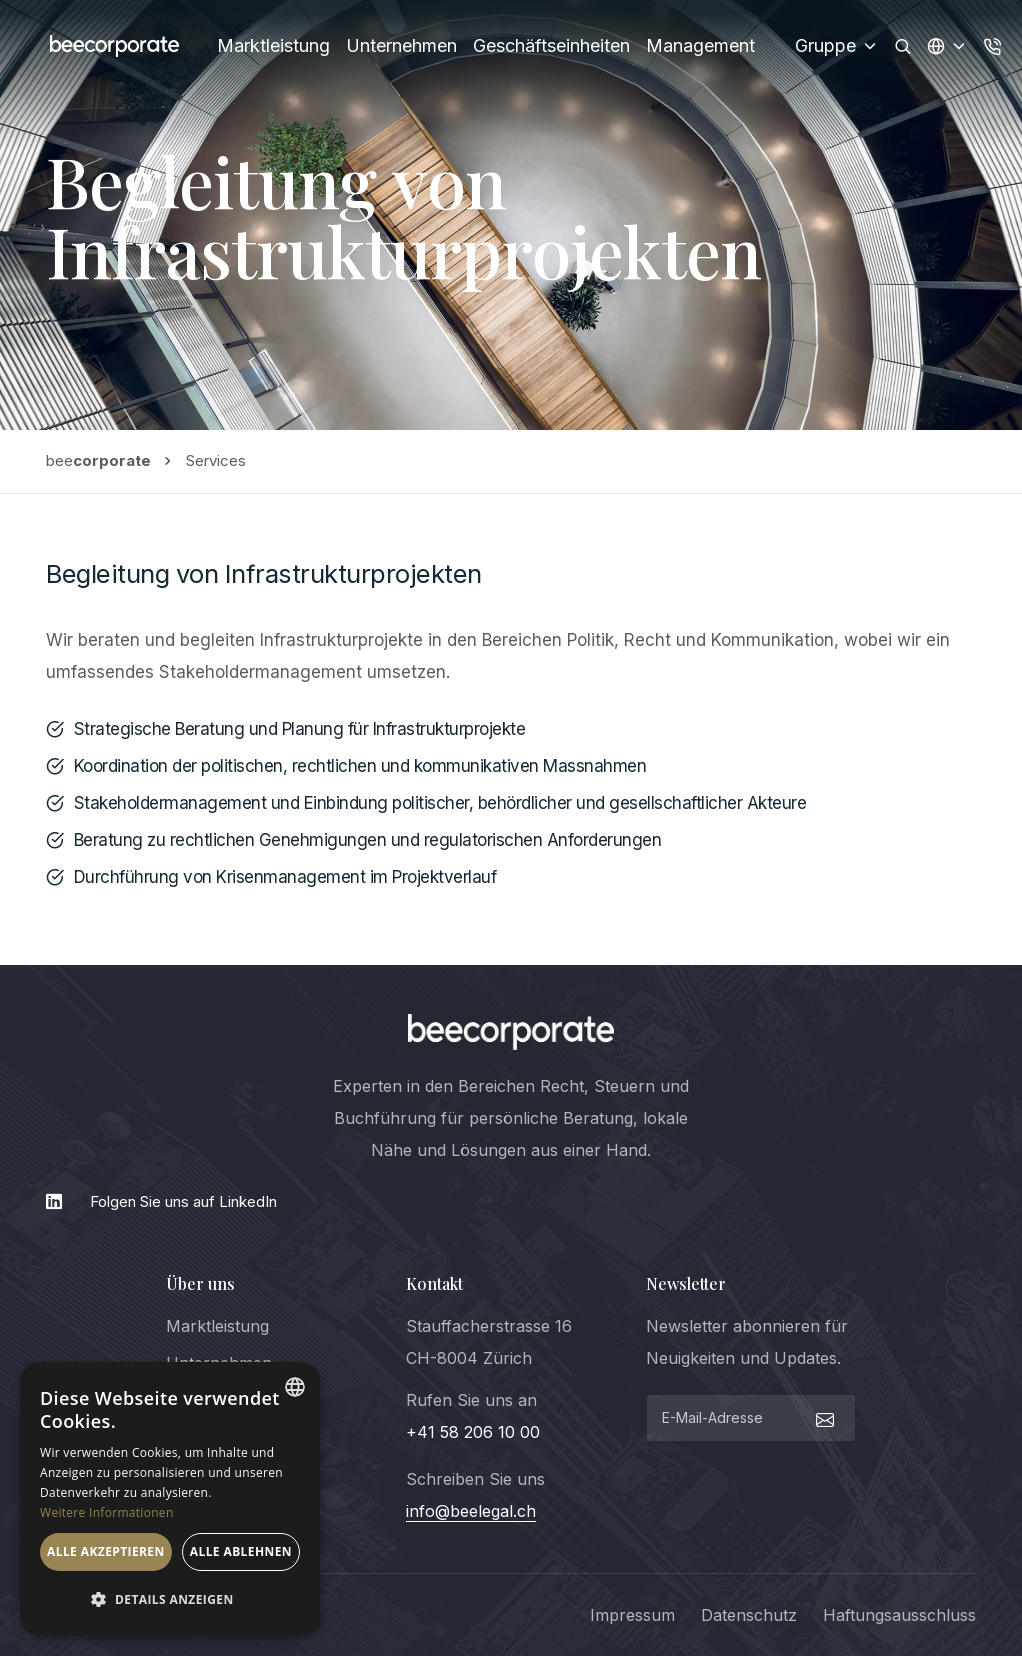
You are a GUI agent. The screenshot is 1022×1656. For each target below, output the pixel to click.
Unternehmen (401, 45)
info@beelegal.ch (471, 1511)
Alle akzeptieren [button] (106, 1551)
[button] (170, 1600)
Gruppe (837, 45)
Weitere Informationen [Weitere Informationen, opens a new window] (107, 1512)
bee (98, 460)
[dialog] (170, 1499)
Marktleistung (273, 45)
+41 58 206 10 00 (473, 1432)
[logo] (511, 1032)
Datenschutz (749, 1615)
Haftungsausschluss (899, 1615)
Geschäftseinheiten (551, 45)
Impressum (632, 1615)
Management (700, 45)
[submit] (822, 1418)
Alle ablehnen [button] (241, 1551)
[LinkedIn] (511, 1202)
